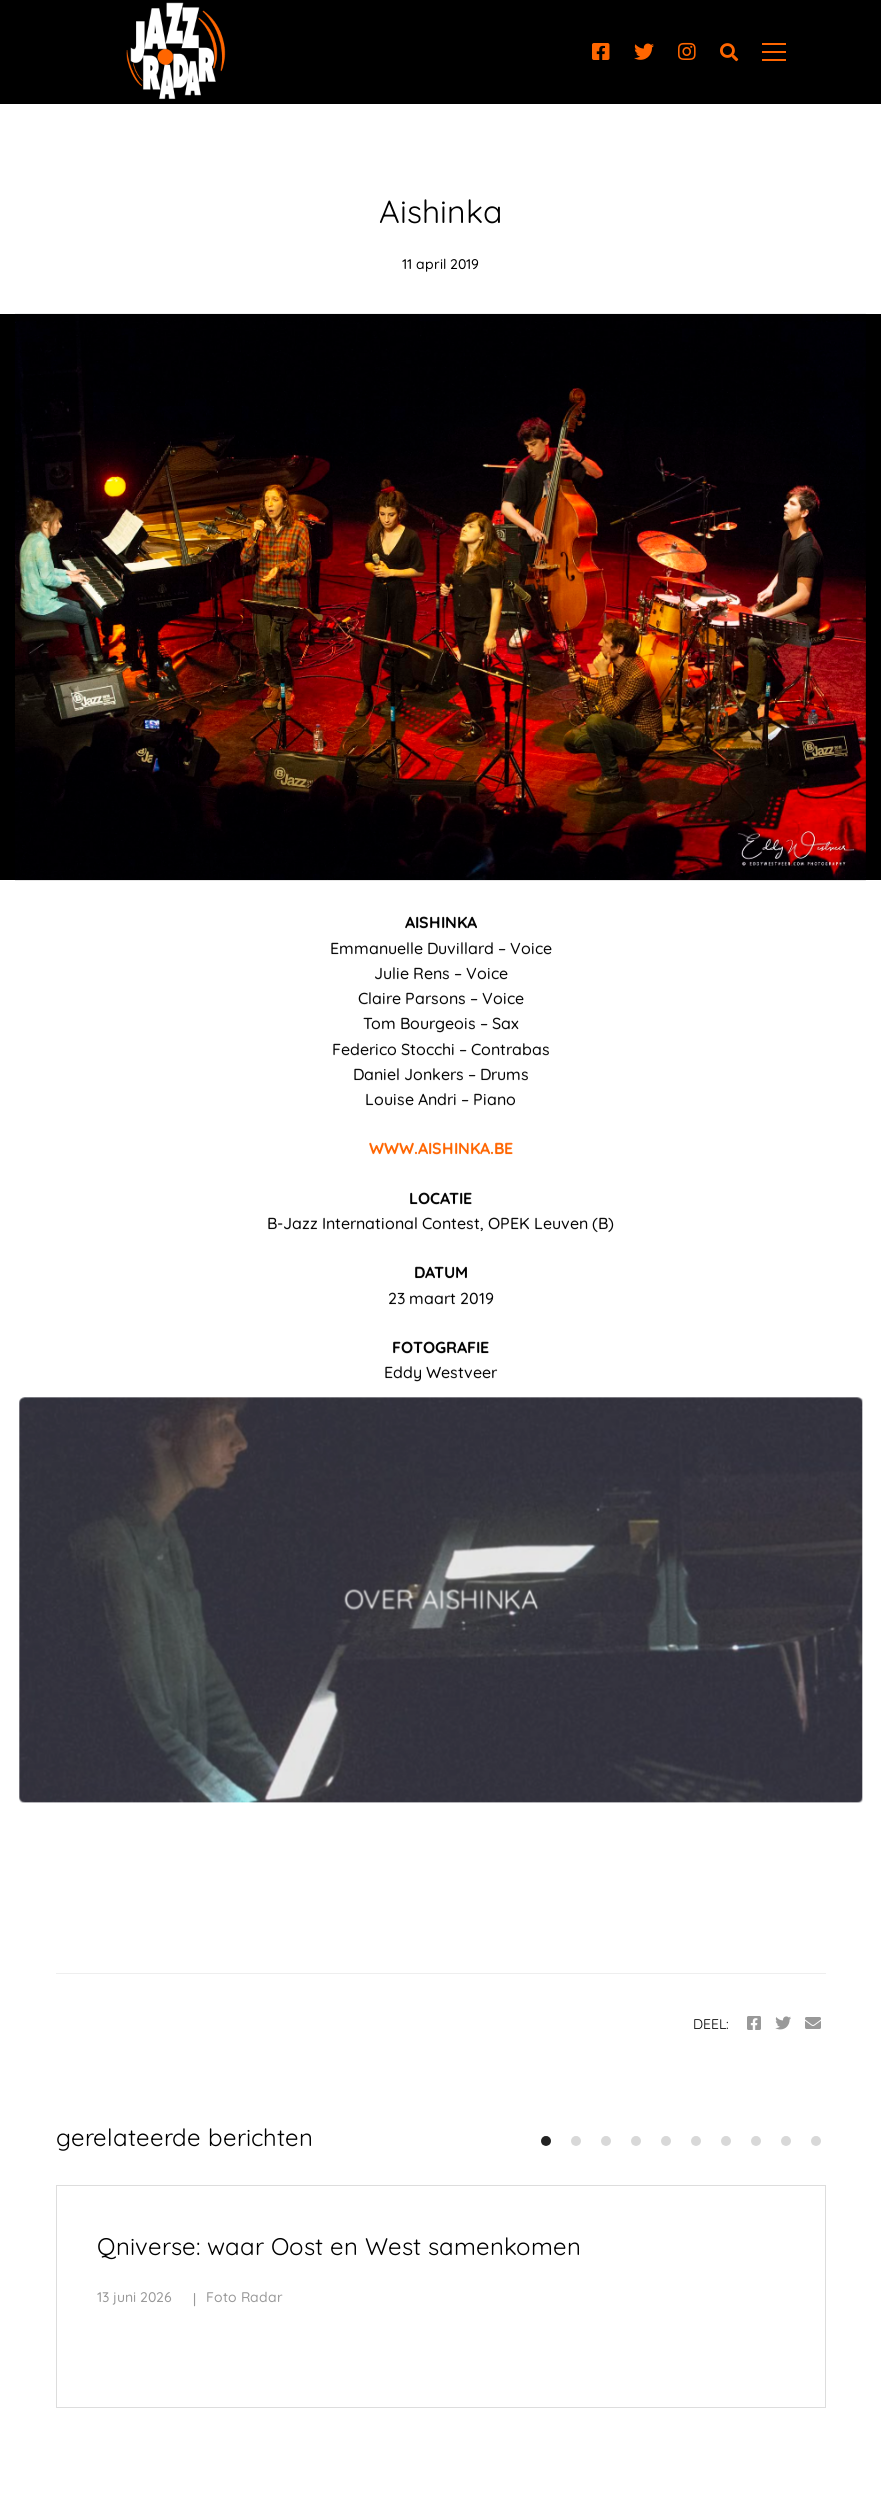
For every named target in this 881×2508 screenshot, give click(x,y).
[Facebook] (601, 52)
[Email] (813, 2023)
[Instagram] (687, 52)
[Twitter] (644, 52)
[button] (546, 2141)
